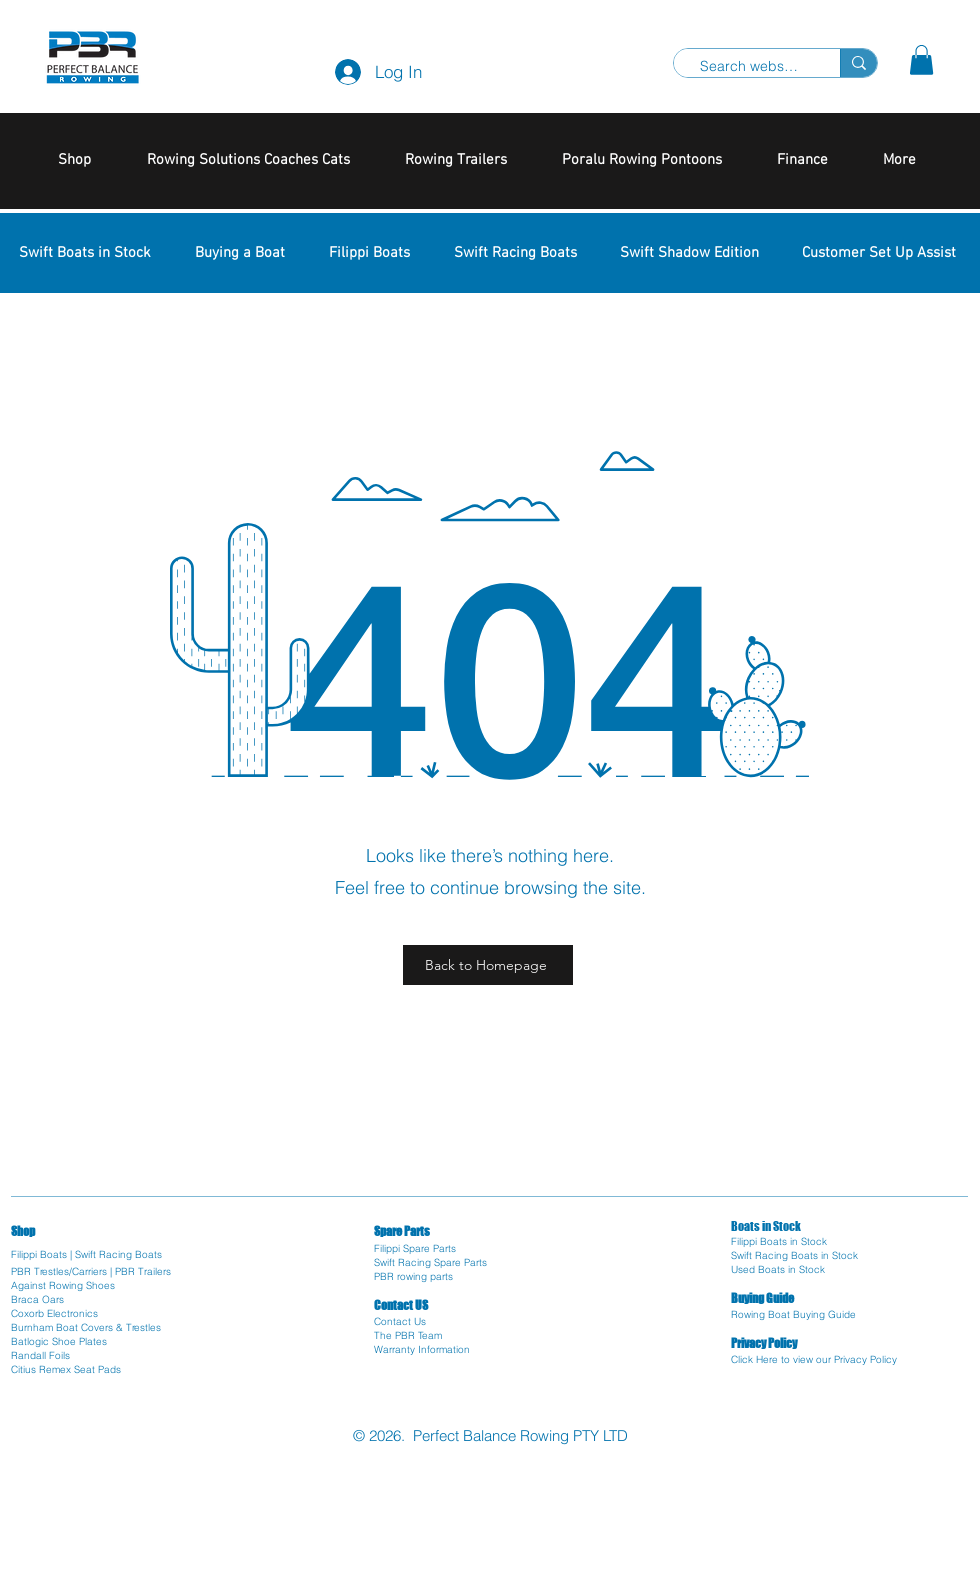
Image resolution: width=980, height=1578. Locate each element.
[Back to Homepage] (488, 965)
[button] (921, 60)
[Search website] (749, 67)
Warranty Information (422, 1349)
